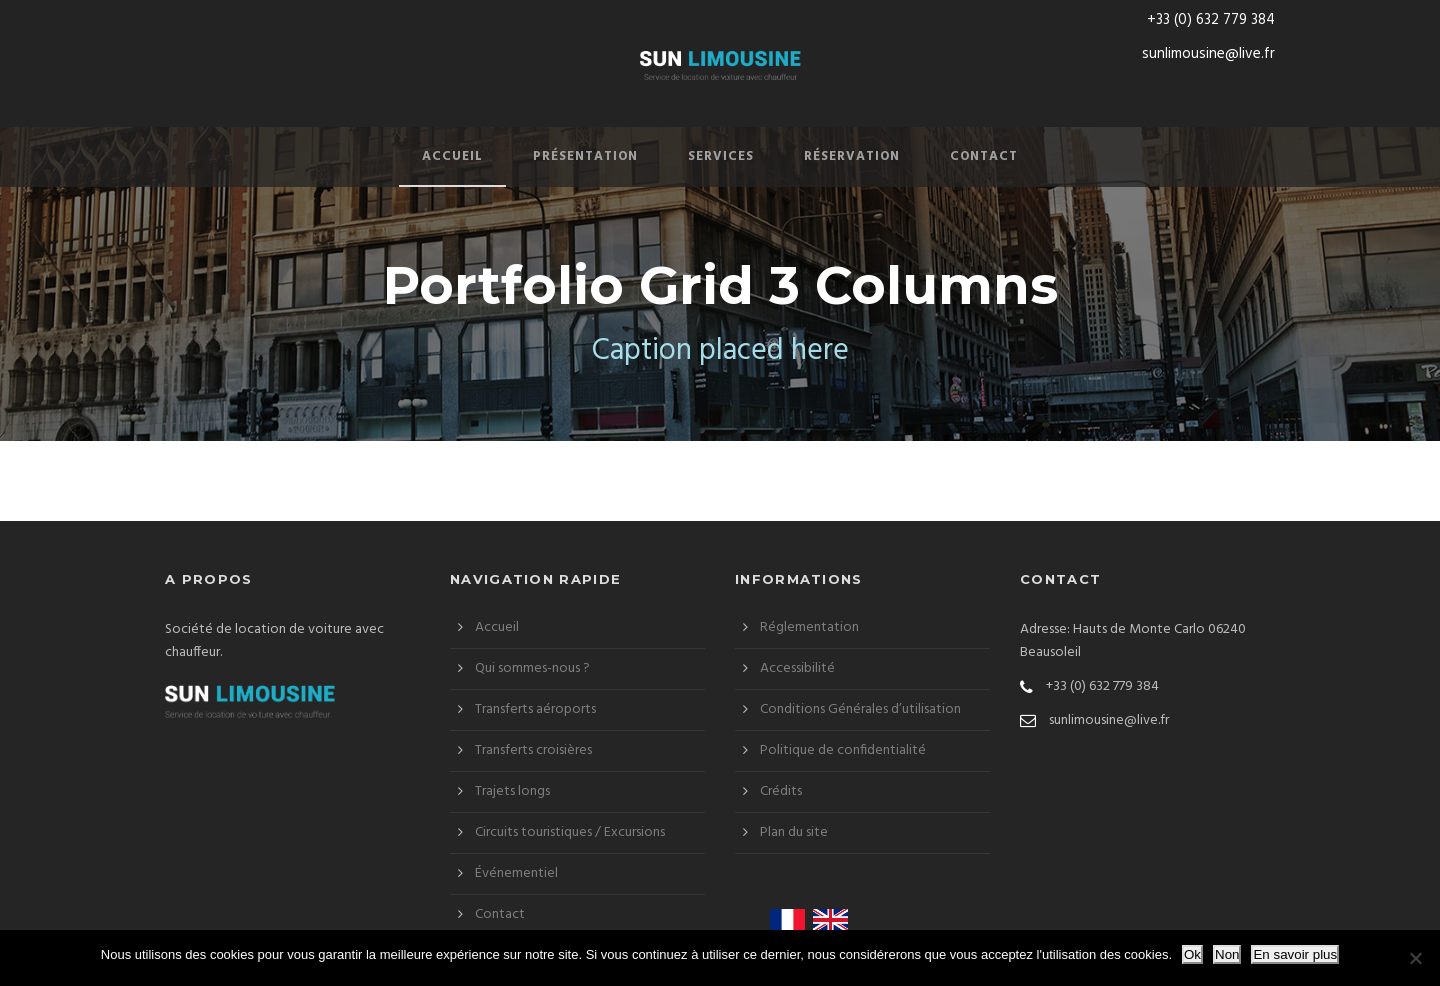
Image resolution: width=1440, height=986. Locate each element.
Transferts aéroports (535, 709)
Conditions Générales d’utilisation (860, 709)
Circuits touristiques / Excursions (570, 832)
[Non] (1415, 958)
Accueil (452, 156)
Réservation (852, 156)
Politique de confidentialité (843, 750)
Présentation (585, 156)
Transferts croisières (533, 750)
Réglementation (809, 627)
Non (1227, 954)
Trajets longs (512, 791)
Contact (984, 156)
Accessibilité (797, 668)
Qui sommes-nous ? (532, 668)
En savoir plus (1295, 954)
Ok (1192, 954)
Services (721, 156)
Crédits (781, 791)
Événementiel (516, 873)
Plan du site (794, 832)
